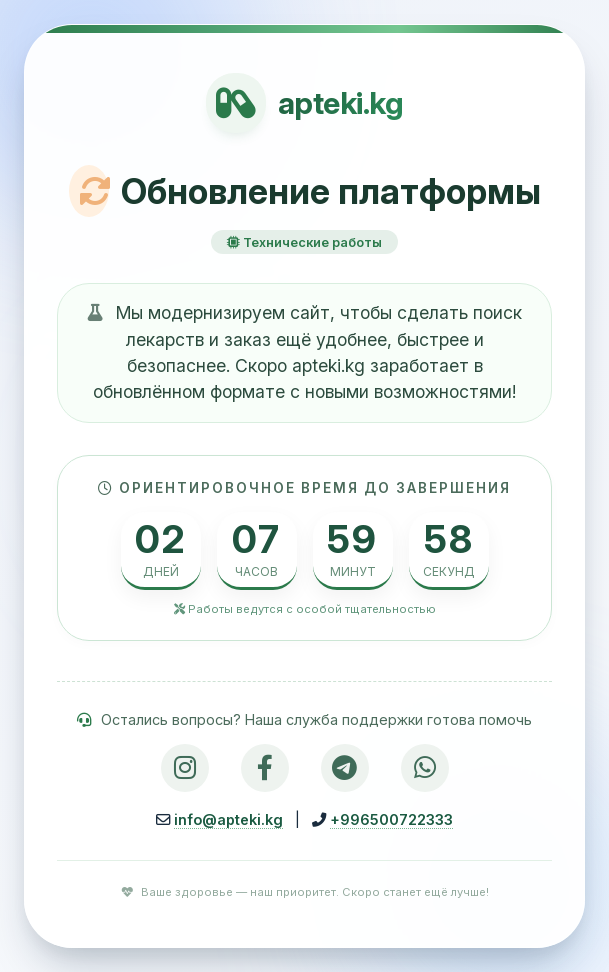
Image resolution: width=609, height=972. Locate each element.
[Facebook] (265, 768)
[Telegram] (345, 768)
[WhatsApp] (425, 768)
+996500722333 (391, 819)
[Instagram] (185, 768)
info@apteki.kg (228, 819)
